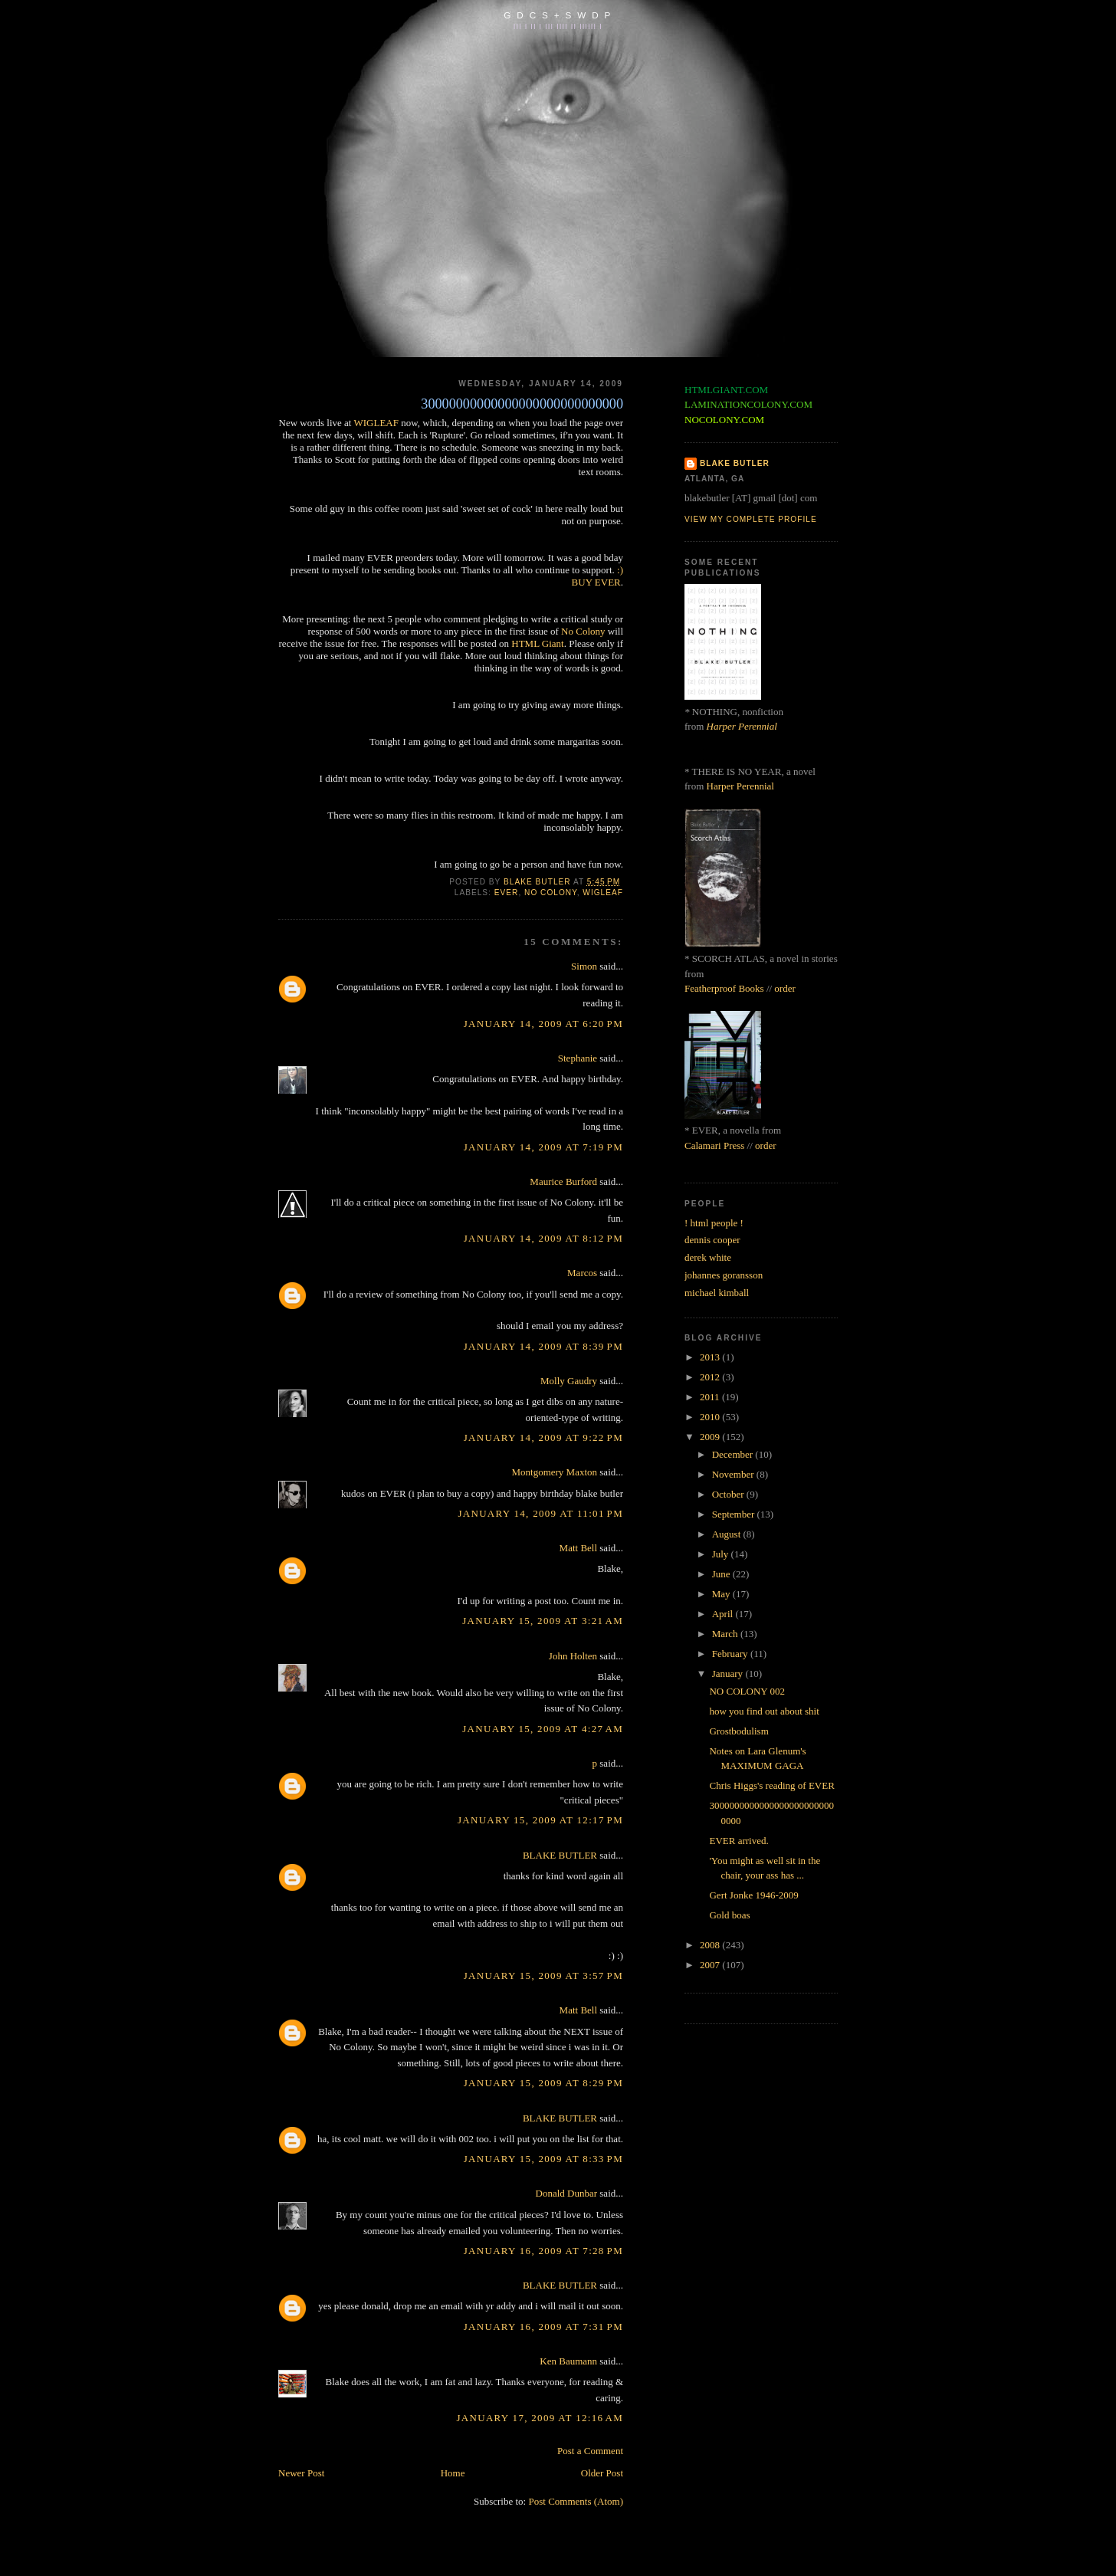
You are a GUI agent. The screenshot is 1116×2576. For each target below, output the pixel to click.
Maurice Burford (563, 1181)
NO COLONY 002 (746, 1691)
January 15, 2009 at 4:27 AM (542, 1728)
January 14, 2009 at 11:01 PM (540, 1513)
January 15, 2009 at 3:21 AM (542, 1620)
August (727, 1534)
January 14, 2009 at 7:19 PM (543, 1147)
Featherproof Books (724, 988)
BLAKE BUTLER (560, 1855)
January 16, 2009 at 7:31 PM (543, 2326)
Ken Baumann (568, 2361)
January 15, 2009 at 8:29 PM (543, 2083)
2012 (711, 1377)
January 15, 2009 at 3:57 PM (543, 1975)
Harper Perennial (742, 726)
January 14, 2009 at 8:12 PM (543, 1238)
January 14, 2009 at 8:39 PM (543, 1346)
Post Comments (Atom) (575, 2501)
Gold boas (729, 1915)
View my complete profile (750, 519)
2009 (711, 1436)
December (734, 1454)
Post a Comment (590, 2450)
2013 (711, 1357)
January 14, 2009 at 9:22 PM (543, 1437)
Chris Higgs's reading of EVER (771, 1785)
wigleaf (603, 892)
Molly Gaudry (568, 1380)
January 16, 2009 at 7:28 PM (543, 2250)
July (721, 1554)
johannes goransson (723, 1275)
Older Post (602, 2473)
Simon (584, 966)
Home (453, 2473)
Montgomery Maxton (554, 1472)
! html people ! (713, 1223)
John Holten (573, 1656)
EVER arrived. (738, 1840)
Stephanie (577, 1058)
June (722, 1574)
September (734, 1514)
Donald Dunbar (567, 2193)
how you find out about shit (764, 1711)
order (784, 988)
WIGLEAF (376, 422)
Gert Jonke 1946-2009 (753, 1895)
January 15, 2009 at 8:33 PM (543, 2158)
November (734, 1474)
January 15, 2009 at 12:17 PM (540, 1820)
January (729, 1673)
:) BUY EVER (597, 576)
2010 (711, 1417)
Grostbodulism (738, 1731)
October (729, 1494)
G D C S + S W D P (558, 15)
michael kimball (716, 1292)
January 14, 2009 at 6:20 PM (543, 1023)
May (722, 1594)
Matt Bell (578, 1548)
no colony (550, 892)
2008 (711, 1945)
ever (506, 892)
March (726, 1633)
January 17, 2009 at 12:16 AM (539, 2417)
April (724, 1613)
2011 (711, 1397)
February (731, 1653)
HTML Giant (537, 643)
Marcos (582, 1272)
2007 (711, 1965)
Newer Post (301, 2473)
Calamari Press (714, 1145)
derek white (707, 1257)
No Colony (583, 631)
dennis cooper (712, 1239)
